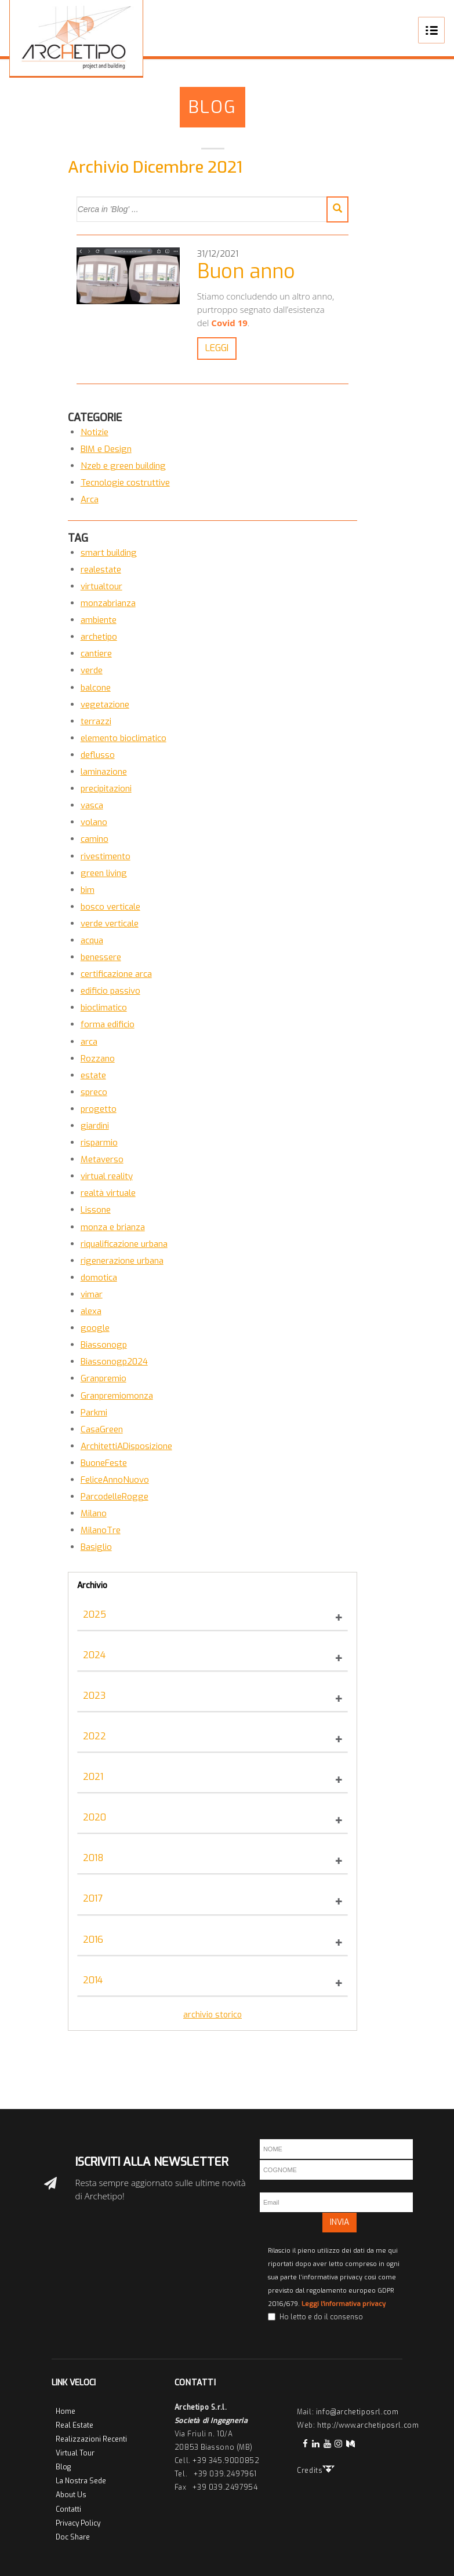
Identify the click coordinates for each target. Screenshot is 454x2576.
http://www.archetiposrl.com (368, 2425)
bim (88, 890)
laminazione (104, 772)
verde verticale (110, 923)
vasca (92, 805)
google (95, 1328)
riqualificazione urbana (124, 1244)
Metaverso (102, 1159)
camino (94, 839)
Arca (90, 499)
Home (65, 2411)
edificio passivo (110, 991)
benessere (101, 957)
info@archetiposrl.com (357, 2412)
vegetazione (105, 704)
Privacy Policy (78, 2523)
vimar (92, 1294)
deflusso (98, 755)
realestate (101, 569)
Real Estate (74, 2425)
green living (104, 873)
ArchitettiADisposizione (126, 1446)
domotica (99, 1277)
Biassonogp (104, 1345)
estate (93, 1075)
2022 (94, 1736)
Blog (212, 107)
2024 (94, 1655)
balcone (96, 688)
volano (94, 822)
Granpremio (103, 1378)
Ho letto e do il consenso (321, 2317)
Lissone (96, 1210)
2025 (94, 1614)
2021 (93, 1777)
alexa (91, 1311)
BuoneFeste (104, 1463)
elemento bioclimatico (123, 738)
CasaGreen (102, 1429)
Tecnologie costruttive (125, 482)
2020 (94, 1817)
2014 (93, 1980)
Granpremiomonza (117, 1396)
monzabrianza (108, 603)
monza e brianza (113, 1227)
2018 (93, 1858)
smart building (109, 553)
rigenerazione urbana (122, 1261)
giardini (95, 1126)
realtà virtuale (108, 1193)
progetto (99, 1109)
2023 (94, 1696)
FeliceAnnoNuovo (115, 1480)
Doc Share (73, 2537)
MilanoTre (101, 1530)
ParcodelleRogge (114, 1496)
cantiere (96, 653)
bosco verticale (110, 907)
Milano (94, 1513)
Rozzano (98, 1058)
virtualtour (101, 586)
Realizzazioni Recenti (91, 2439)
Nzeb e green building (123, 466)
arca (89, 1042)
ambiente (99, 620)
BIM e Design (106, 449)
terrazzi (96, 721)
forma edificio (108, 1024)
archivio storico (212, 2014)
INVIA (339, 2222)
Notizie (94, 432)
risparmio (99, 1142)
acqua (92, 940)
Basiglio (96, 1547)
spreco (94, 1092)
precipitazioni (106, 788)
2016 (93, 1939)
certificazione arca (116, 974)
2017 (93, 1898)
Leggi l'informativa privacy (344, 2304)
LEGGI (214, 348)
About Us (71, 2495)
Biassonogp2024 (114, 1361)
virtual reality (107, 1176)
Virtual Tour (75, 2453)
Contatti (68, 2509)
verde (92, 670)
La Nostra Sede (81, 2481)
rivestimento (105, 856)
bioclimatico (104, 1007)
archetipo (99, 637)
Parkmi (94, 1412)
